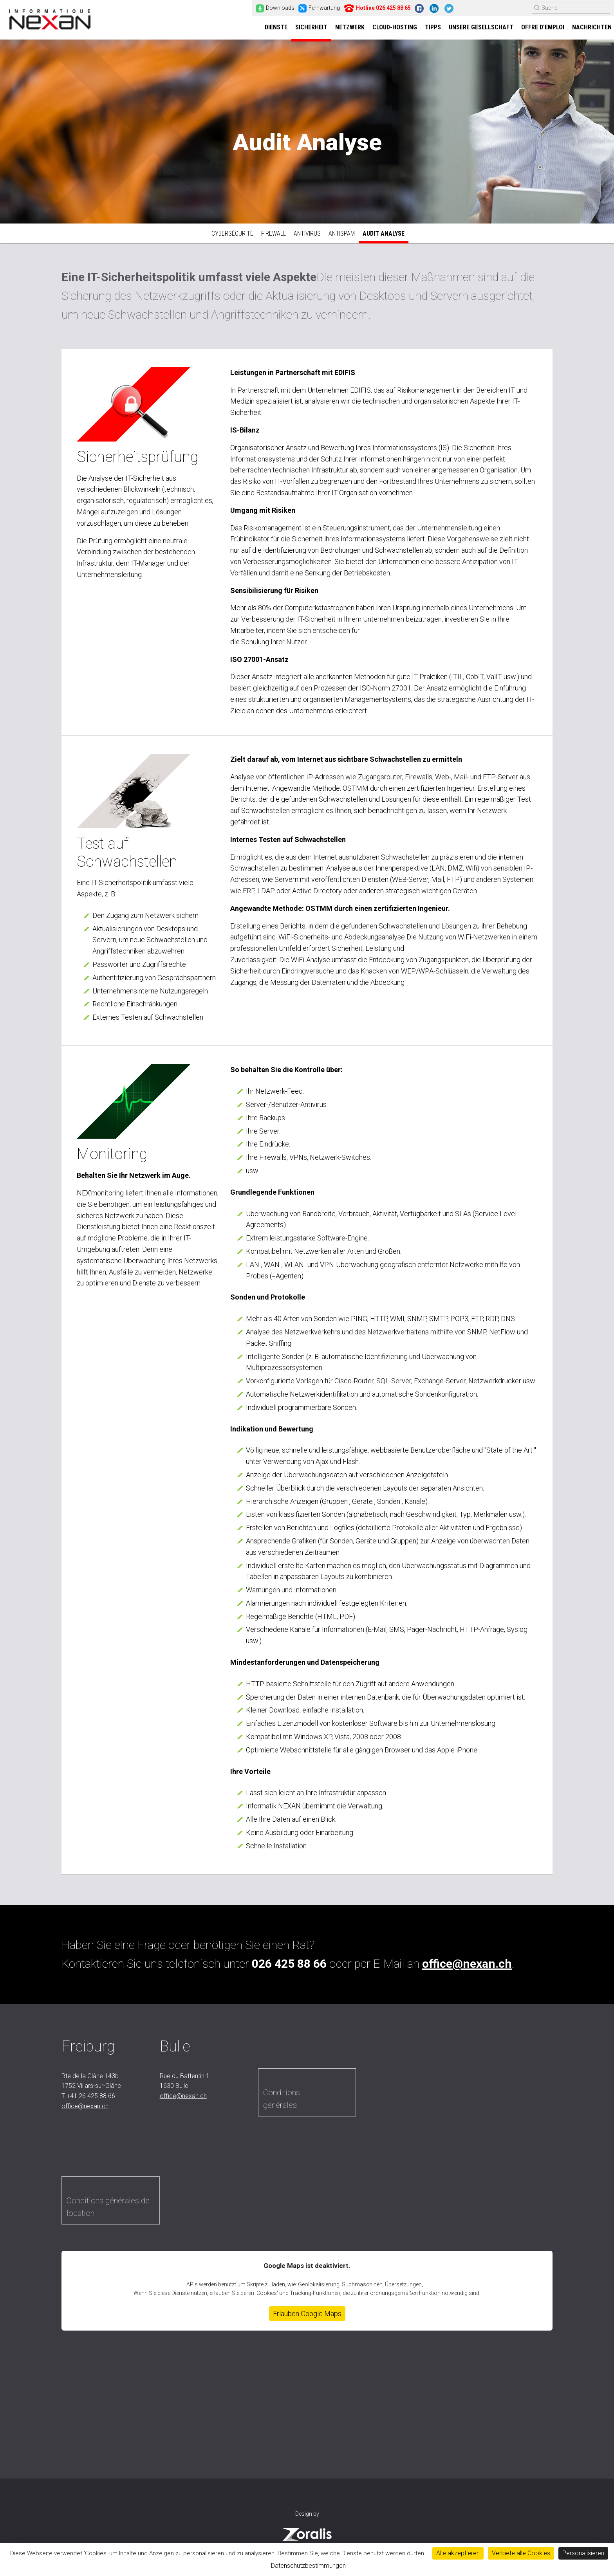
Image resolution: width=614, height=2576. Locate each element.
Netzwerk (350, 28)
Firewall (273, 237)
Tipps (433, 28)
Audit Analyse (384, 237)
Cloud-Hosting (394, 28)
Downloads (275, 8)
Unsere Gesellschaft (481, 28)
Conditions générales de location (108, 2210)
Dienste (276, 28)
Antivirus (307, 237)
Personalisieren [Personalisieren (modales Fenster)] (583, 2553)
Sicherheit (311, 28)
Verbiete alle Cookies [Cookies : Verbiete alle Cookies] (521, 2553)
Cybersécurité (232, 237)
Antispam (342, 237)
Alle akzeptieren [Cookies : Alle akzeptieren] (458, 2553)
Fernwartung (319, 8)
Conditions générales (281, 2102)
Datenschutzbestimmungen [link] (308, 2565)
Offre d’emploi (542, 28)
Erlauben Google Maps (307, 2317)
